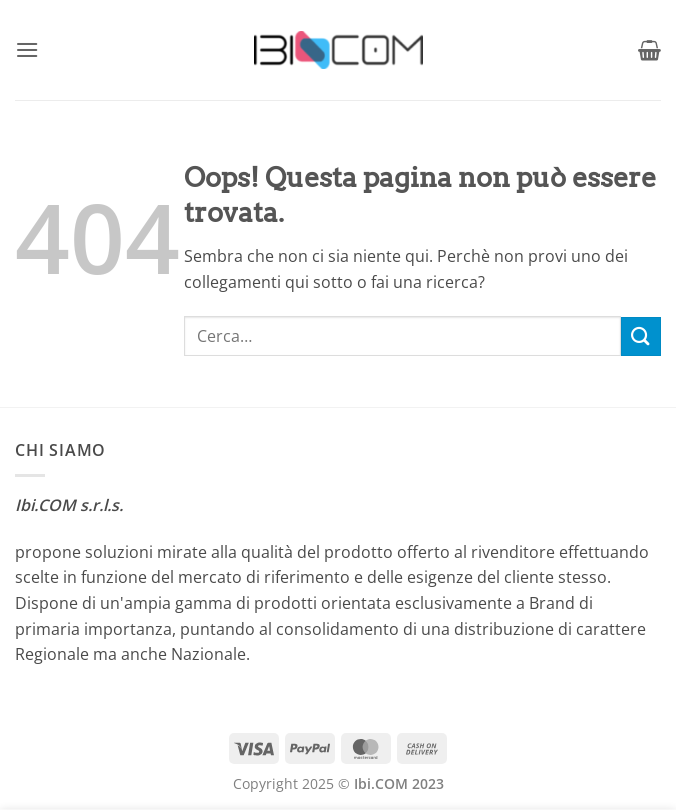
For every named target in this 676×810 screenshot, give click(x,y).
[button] (27, 49)
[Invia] (641, 336)
